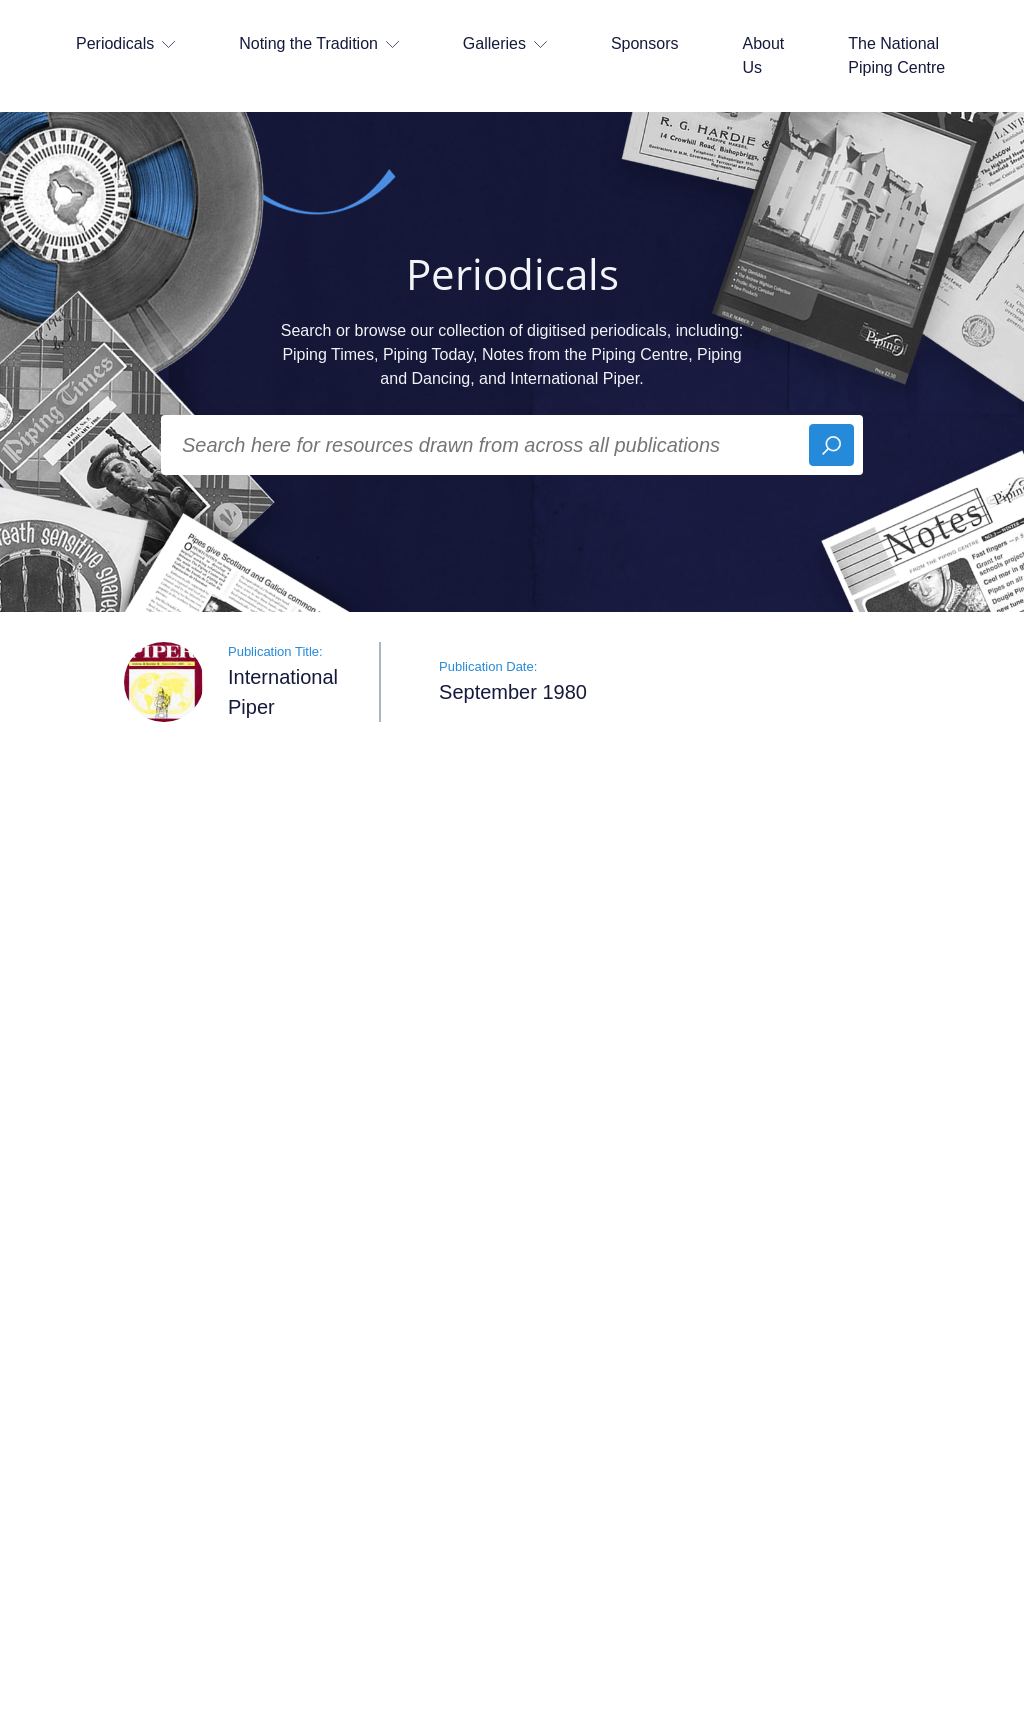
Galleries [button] (505, 43)
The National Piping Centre (896, 55)
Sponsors (645, 43)
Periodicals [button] (125, 43)
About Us (763, 55)
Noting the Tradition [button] (319, 43)
